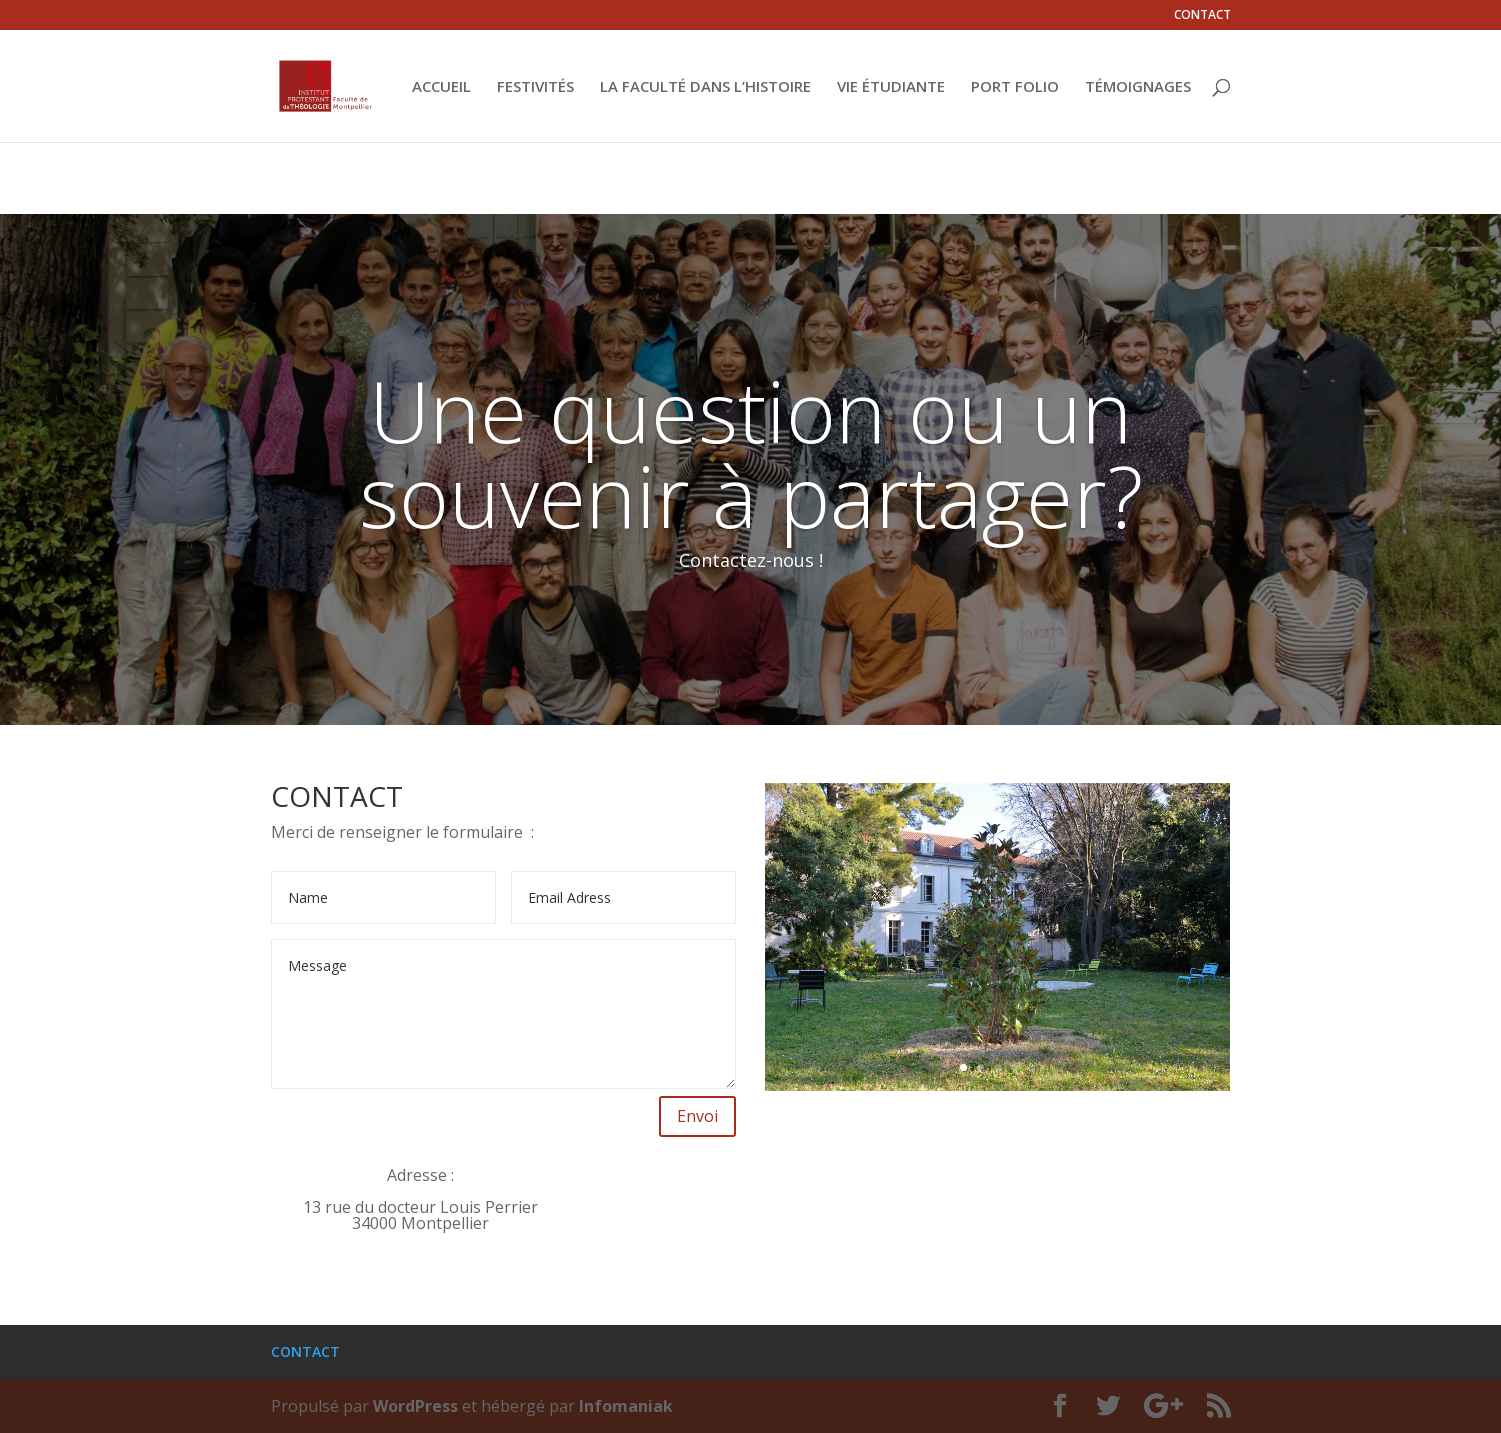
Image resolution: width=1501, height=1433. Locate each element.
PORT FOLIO (1015, 87)
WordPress (415, 1406)
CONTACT (1202, 16)
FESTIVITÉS (535, 87)
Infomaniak (626, 1406)
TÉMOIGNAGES (1138, 87)
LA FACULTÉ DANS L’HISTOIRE (705, 87)
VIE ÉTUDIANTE (891, 87)
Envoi (697, 1116)
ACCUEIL (441, 87)
